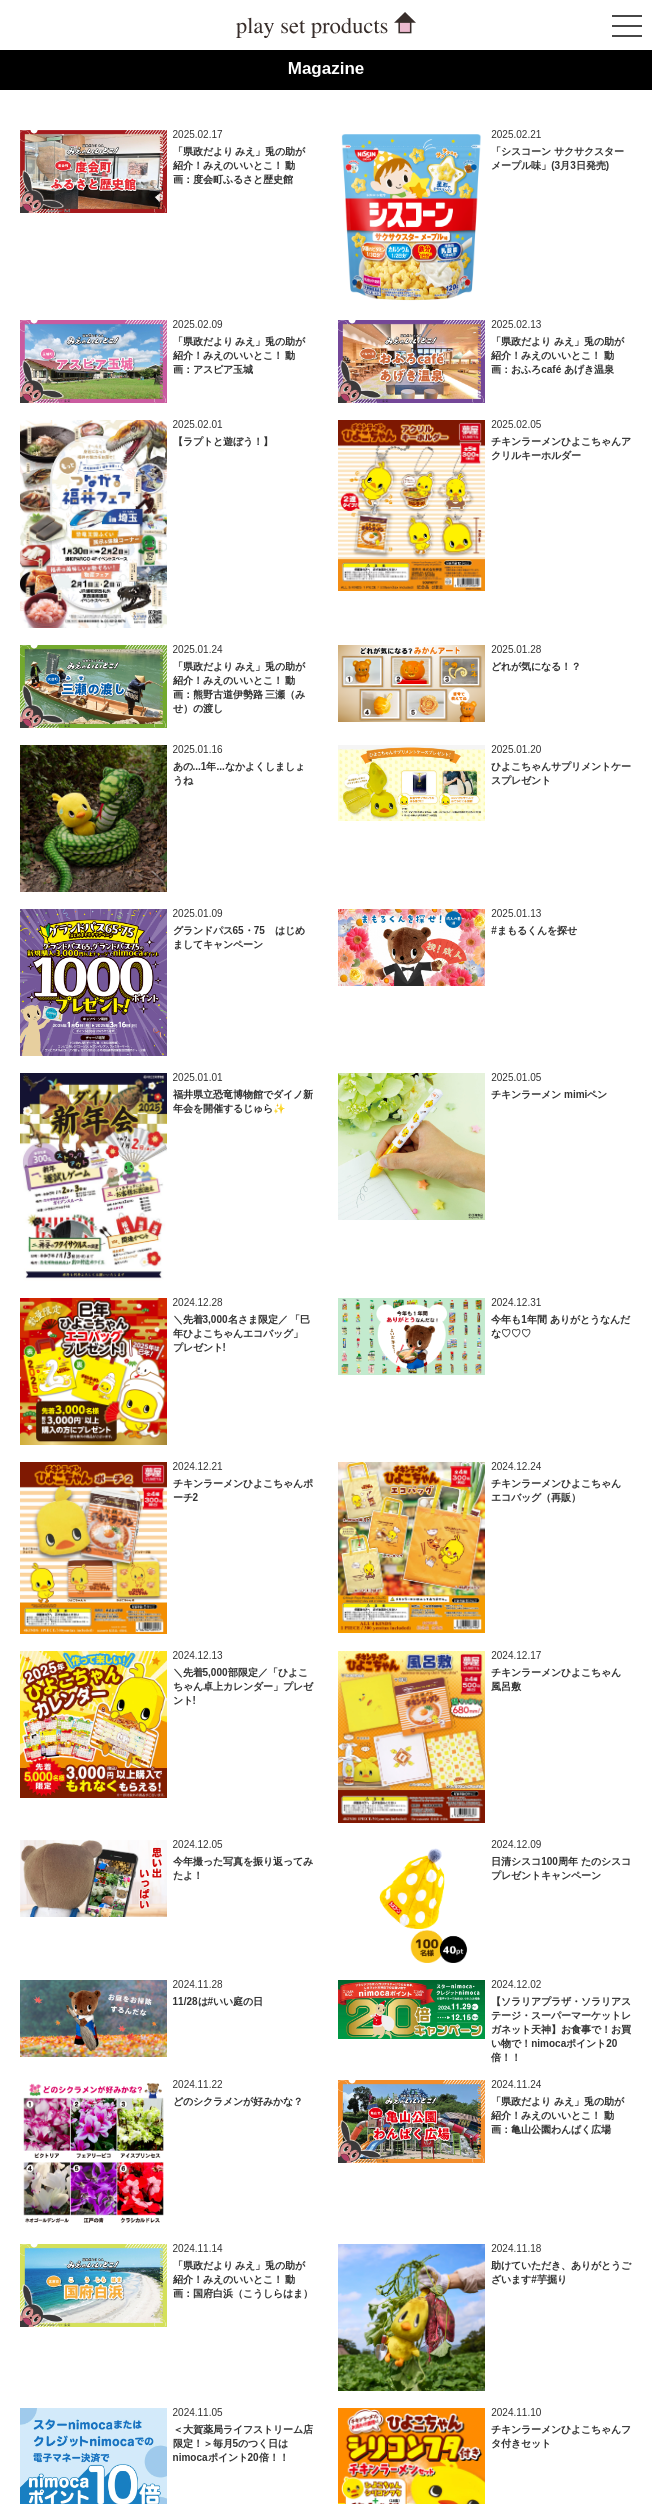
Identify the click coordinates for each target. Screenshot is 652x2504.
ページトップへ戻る (583, 2435)
